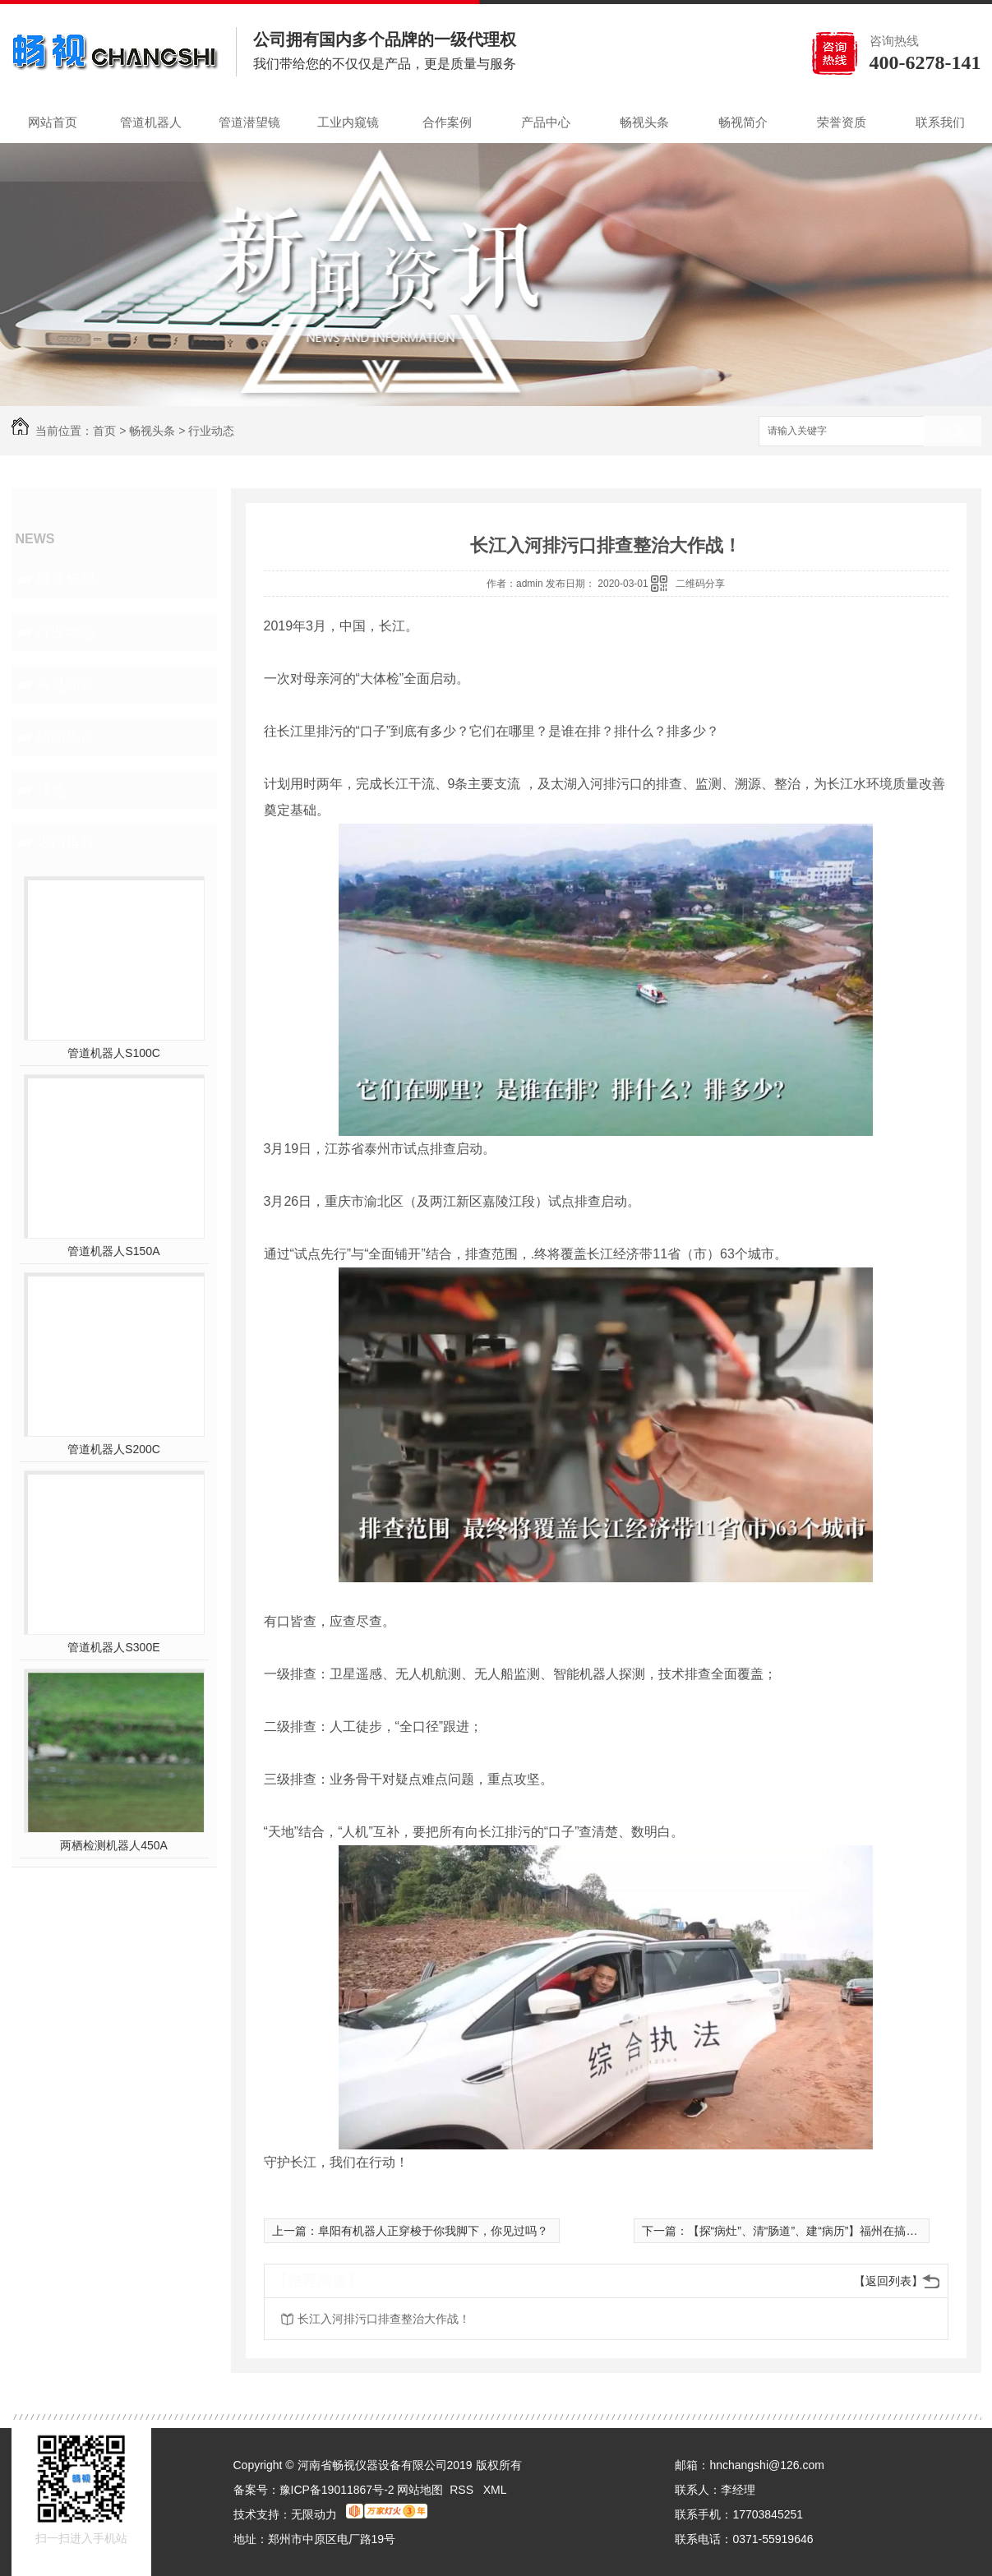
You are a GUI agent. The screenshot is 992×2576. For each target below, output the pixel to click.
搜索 (952, 432)
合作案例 (447, 122)
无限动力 (314, 2514)
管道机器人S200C (113, 1449)
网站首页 (52, 122)
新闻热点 (65, 737)
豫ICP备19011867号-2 (336, 2489)
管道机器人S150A (113, 1251)
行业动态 (211, 430)
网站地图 (420, 2489)
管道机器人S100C (113, 1052)
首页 (104, 430)
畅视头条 (644, 122)
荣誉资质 (841, 122)
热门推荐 (65, 842)
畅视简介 (743, 122)
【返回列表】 (888, 2280)
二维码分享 (700, 583)
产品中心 (545, 122)
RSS (463, 2489)
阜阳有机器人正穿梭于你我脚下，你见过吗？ (433, 2230)
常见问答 (65, 684)
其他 (51, 790)
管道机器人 (151, 122)
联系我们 (940, 122)
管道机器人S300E (113, 1647)
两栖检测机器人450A (114, 1845)
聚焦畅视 (65, 579)
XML (495, 2489)
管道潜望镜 (249, 122)
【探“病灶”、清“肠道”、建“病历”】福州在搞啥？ (809, 2230)
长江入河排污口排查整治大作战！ (384, 2318)
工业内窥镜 (348, 122)
